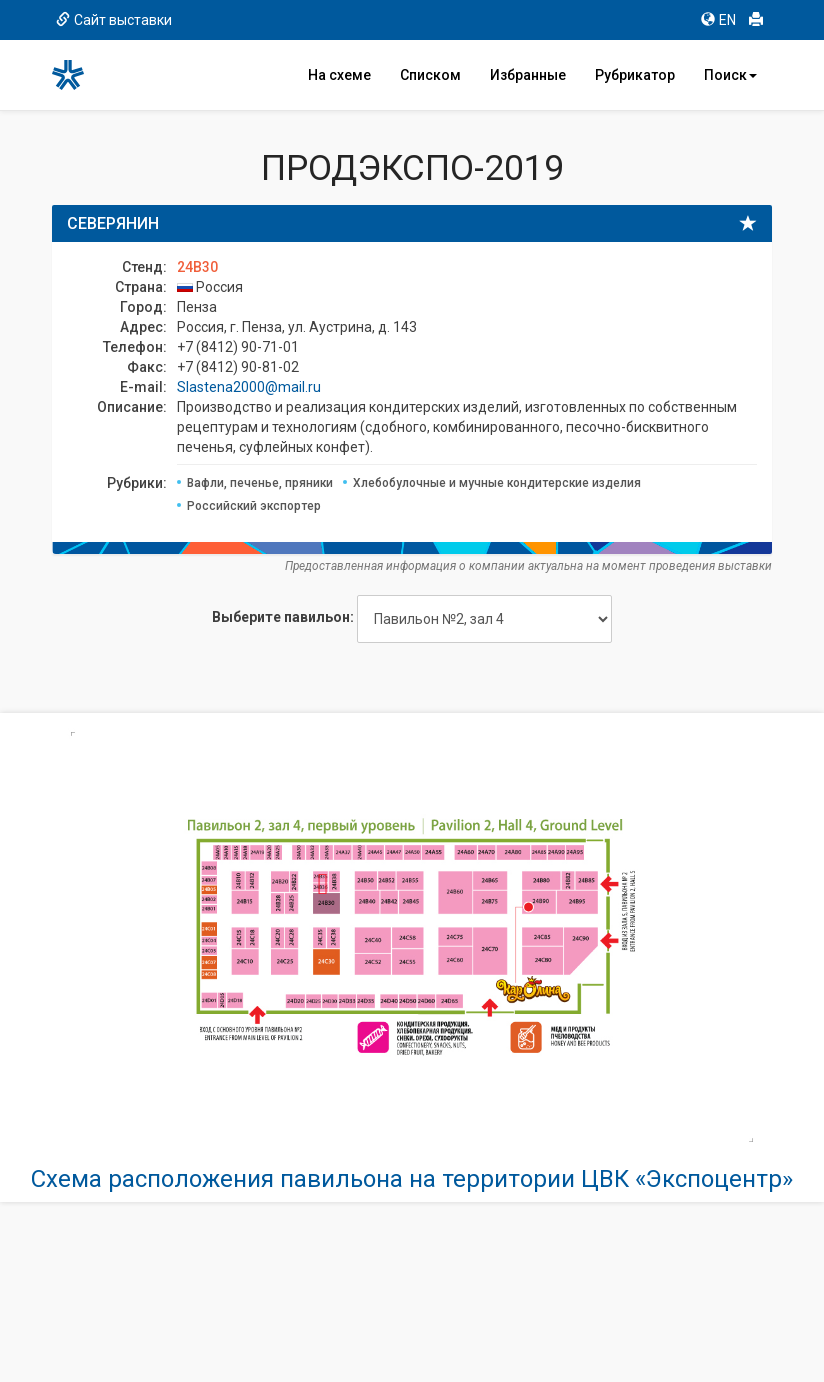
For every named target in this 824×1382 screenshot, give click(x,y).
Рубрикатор (635, 75)
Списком (430, 75)
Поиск (730, 75)
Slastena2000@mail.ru (249, 387)
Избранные (528, 75)
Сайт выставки (114, 20)
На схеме (339, 75)
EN (718, 20)
